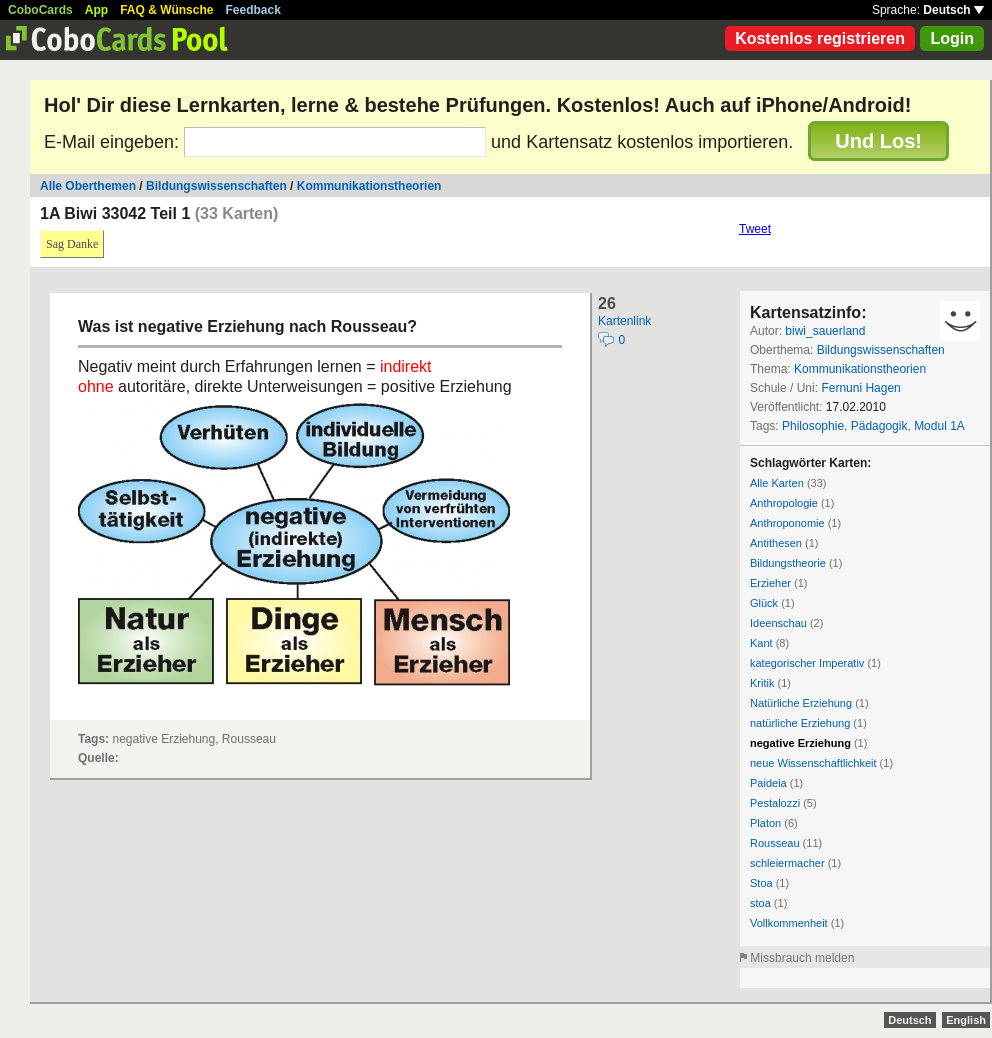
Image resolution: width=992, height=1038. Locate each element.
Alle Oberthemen (88, 186)
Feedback (253, 10)
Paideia (768, 783)
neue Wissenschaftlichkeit (813, 763)
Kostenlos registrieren (820, 38)
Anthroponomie (787, 523)
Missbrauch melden (802, 958)
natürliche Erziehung (800, 723)
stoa (760, 903)
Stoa (761, 883)
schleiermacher (787, 863)
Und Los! (878, 141)
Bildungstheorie (788, 563)
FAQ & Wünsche (166, 10)
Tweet (755, 229)
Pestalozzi (775, 803)
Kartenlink (624, 321)
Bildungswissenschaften (216, 186)
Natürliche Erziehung (801, 703)
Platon (765, 823)
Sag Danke (72, 244)
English (966, 1020)
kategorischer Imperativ (807, 663)
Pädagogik (879, 426)
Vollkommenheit (789, 923)
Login (952, 38)
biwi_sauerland (825, 331)
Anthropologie (784, 503)
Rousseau (775, 843)
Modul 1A (939, 426)
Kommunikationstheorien (369, 186)
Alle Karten (777, 483)
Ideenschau (778, 623)
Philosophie (813, 426)
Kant (761, 643)
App (96, 10)
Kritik (762, 683)
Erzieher (770, 583)
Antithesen (776, 543)
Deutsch (953, 10)
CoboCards (40, 10)
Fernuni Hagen (860, 388)
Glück (764, 603)
